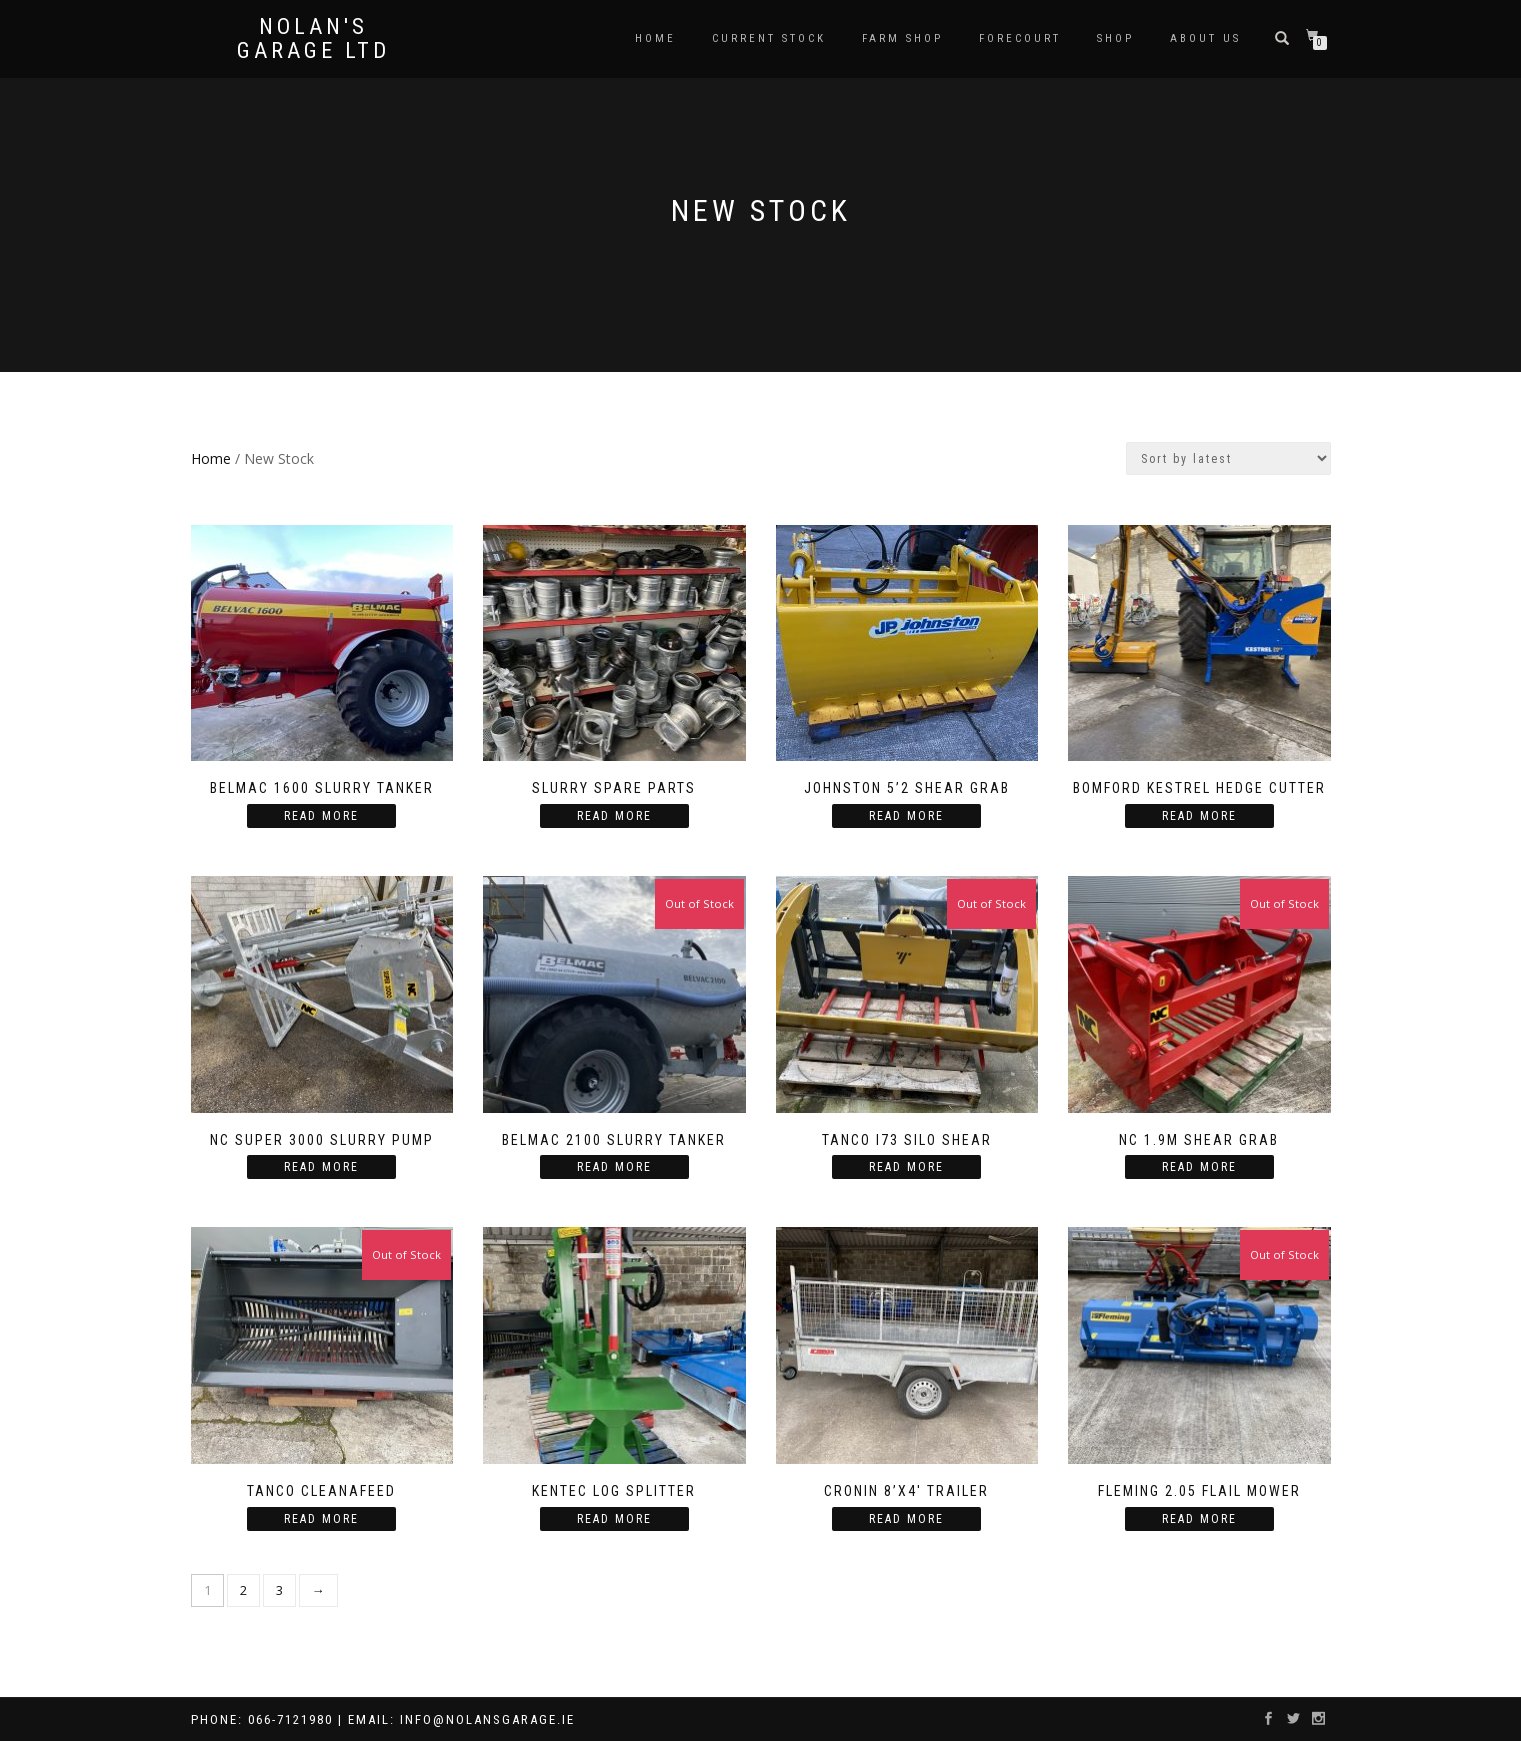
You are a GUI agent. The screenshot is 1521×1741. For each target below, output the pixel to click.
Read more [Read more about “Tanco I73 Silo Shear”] (906, 1167)
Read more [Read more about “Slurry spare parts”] (614, 816)
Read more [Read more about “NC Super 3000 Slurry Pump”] (321, 1167)
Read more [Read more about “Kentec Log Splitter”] (614, 1519)
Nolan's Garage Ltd (313, 39)
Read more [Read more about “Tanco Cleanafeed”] (321, 1519)
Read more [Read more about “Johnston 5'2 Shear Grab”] (906, 816)
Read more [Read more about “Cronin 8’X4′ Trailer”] (906, 1519)
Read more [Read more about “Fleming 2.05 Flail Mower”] (1199, 1519)
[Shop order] (1228, 458)
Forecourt (1020, 38)
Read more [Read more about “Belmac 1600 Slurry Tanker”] (321, 816)
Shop (1115, 38)
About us (1205, 38)
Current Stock (769, 38)
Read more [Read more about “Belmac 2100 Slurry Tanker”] (614, 1167)
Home (655, 38)
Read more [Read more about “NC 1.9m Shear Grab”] (1199, 1167)
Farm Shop (902, 38)
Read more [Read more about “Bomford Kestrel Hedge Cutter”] (1199, 816)
